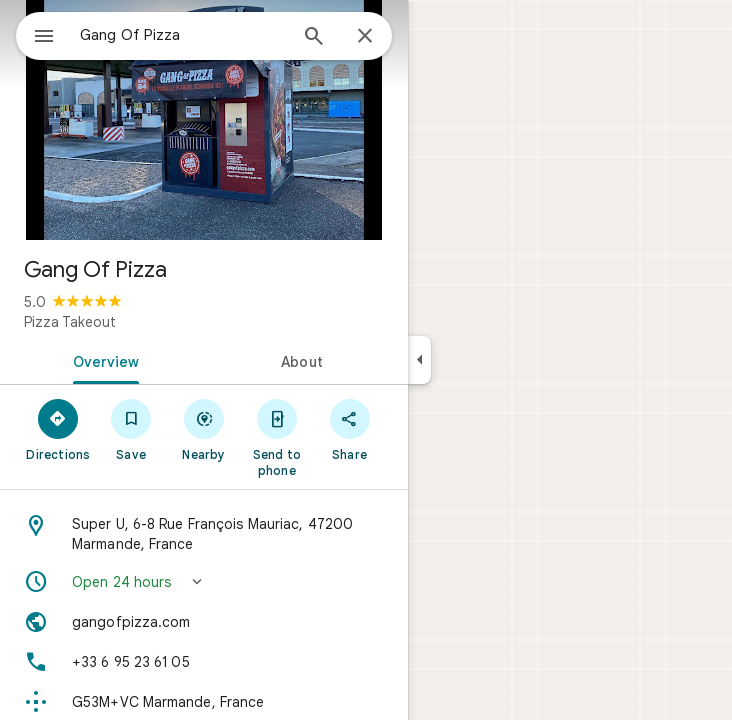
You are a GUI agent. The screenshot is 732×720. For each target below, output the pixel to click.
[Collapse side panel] (419, 360)
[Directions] (58, 429)
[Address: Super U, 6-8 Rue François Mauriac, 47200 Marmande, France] (204, 534)
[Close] (365, 37)
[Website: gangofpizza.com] (204, 622)
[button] (204, 582)
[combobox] (183, 35)
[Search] (314, 38)
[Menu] (44, 38)
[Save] (131, 429)
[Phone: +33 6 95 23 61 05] (204, 662)
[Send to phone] (276, 437)
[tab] (102, 360)
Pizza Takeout (70, 322)
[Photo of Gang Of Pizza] (204, 120)
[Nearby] (204, 429)
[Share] (349, 429)
